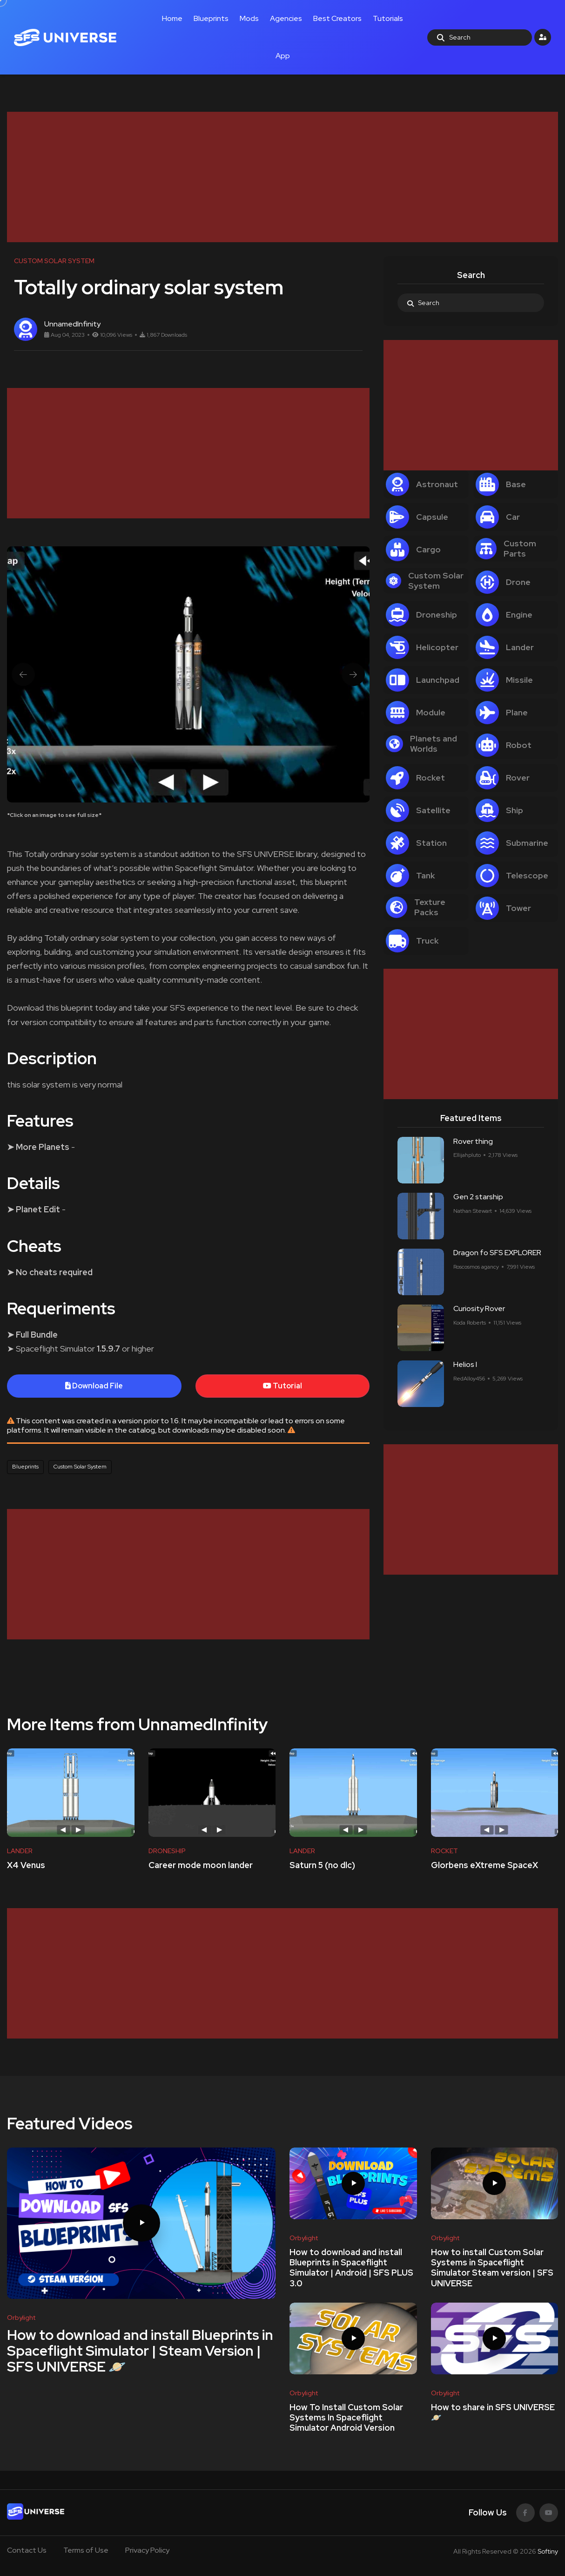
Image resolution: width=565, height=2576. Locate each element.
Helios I (465, 1365)
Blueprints (211, 18)
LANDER (20, 1851)
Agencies (286, 18)
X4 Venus (26, 1865)
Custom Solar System (80, 1466)
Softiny (548, 2551)
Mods (249, 18)
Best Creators (337, 18)
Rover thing (473, 1141)
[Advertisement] (282, 177)
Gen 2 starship (478, 1197)
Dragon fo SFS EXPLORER (497, 1253)
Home (172, 18)
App (283, 56)
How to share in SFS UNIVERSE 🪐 (493, 2412)
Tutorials (388, 18)
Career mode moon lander (200, 1865)
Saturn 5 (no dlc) (322, 1865)
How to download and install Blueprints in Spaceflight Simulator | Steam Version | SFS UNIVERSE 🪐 (140, 2350)
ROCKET (444, 1851)
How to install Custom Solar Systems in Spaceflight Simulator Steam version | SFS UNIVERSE (492, 2268)
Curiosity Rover (479, 1309)
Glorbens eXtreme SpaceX (484, 1865)
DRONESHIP (167, 1851)
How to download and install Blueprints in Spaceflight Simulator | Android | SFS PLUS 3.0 (351, 2268)
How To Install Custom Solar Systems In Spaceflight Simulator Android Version (346, 2417)
